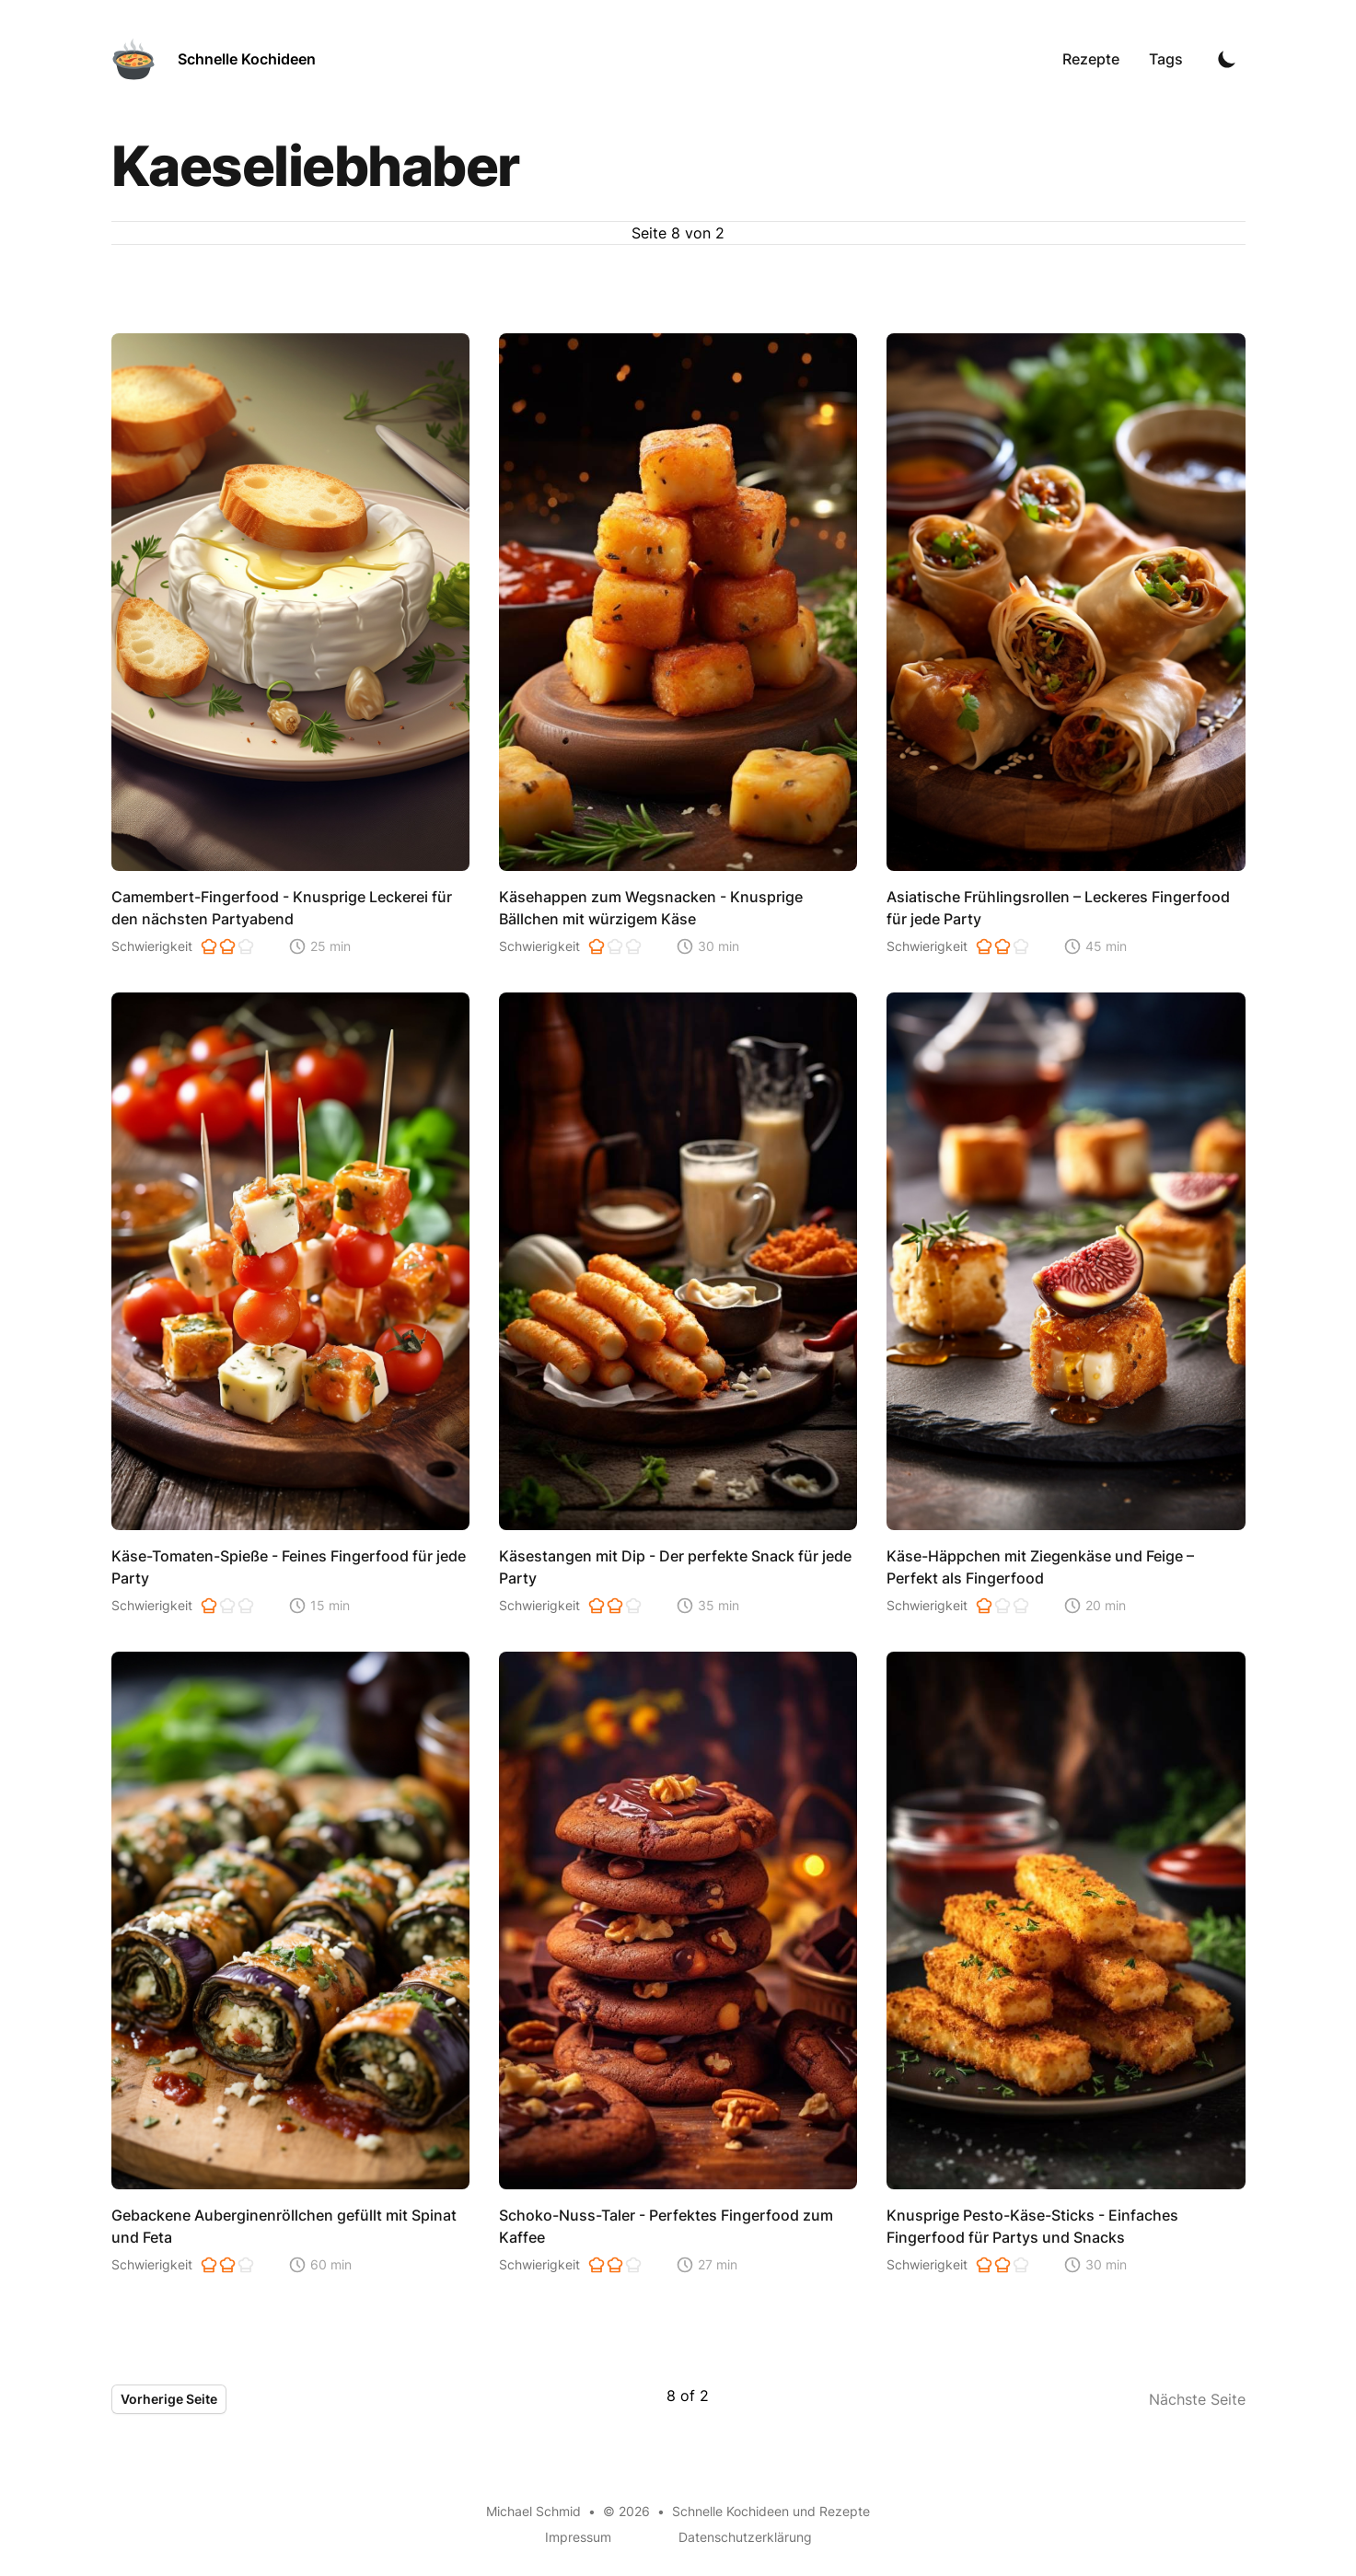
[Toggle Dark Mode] (1227, 59)
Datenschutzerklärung (745, 2537)
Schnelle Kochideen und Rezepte (771, 2511)
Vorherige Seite (169, 2399)
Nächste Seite (1197, 2399)
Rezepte (1090, 59)
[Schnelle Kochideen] (213, 59)
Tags (1166, 59)
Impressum (578, 2537)
